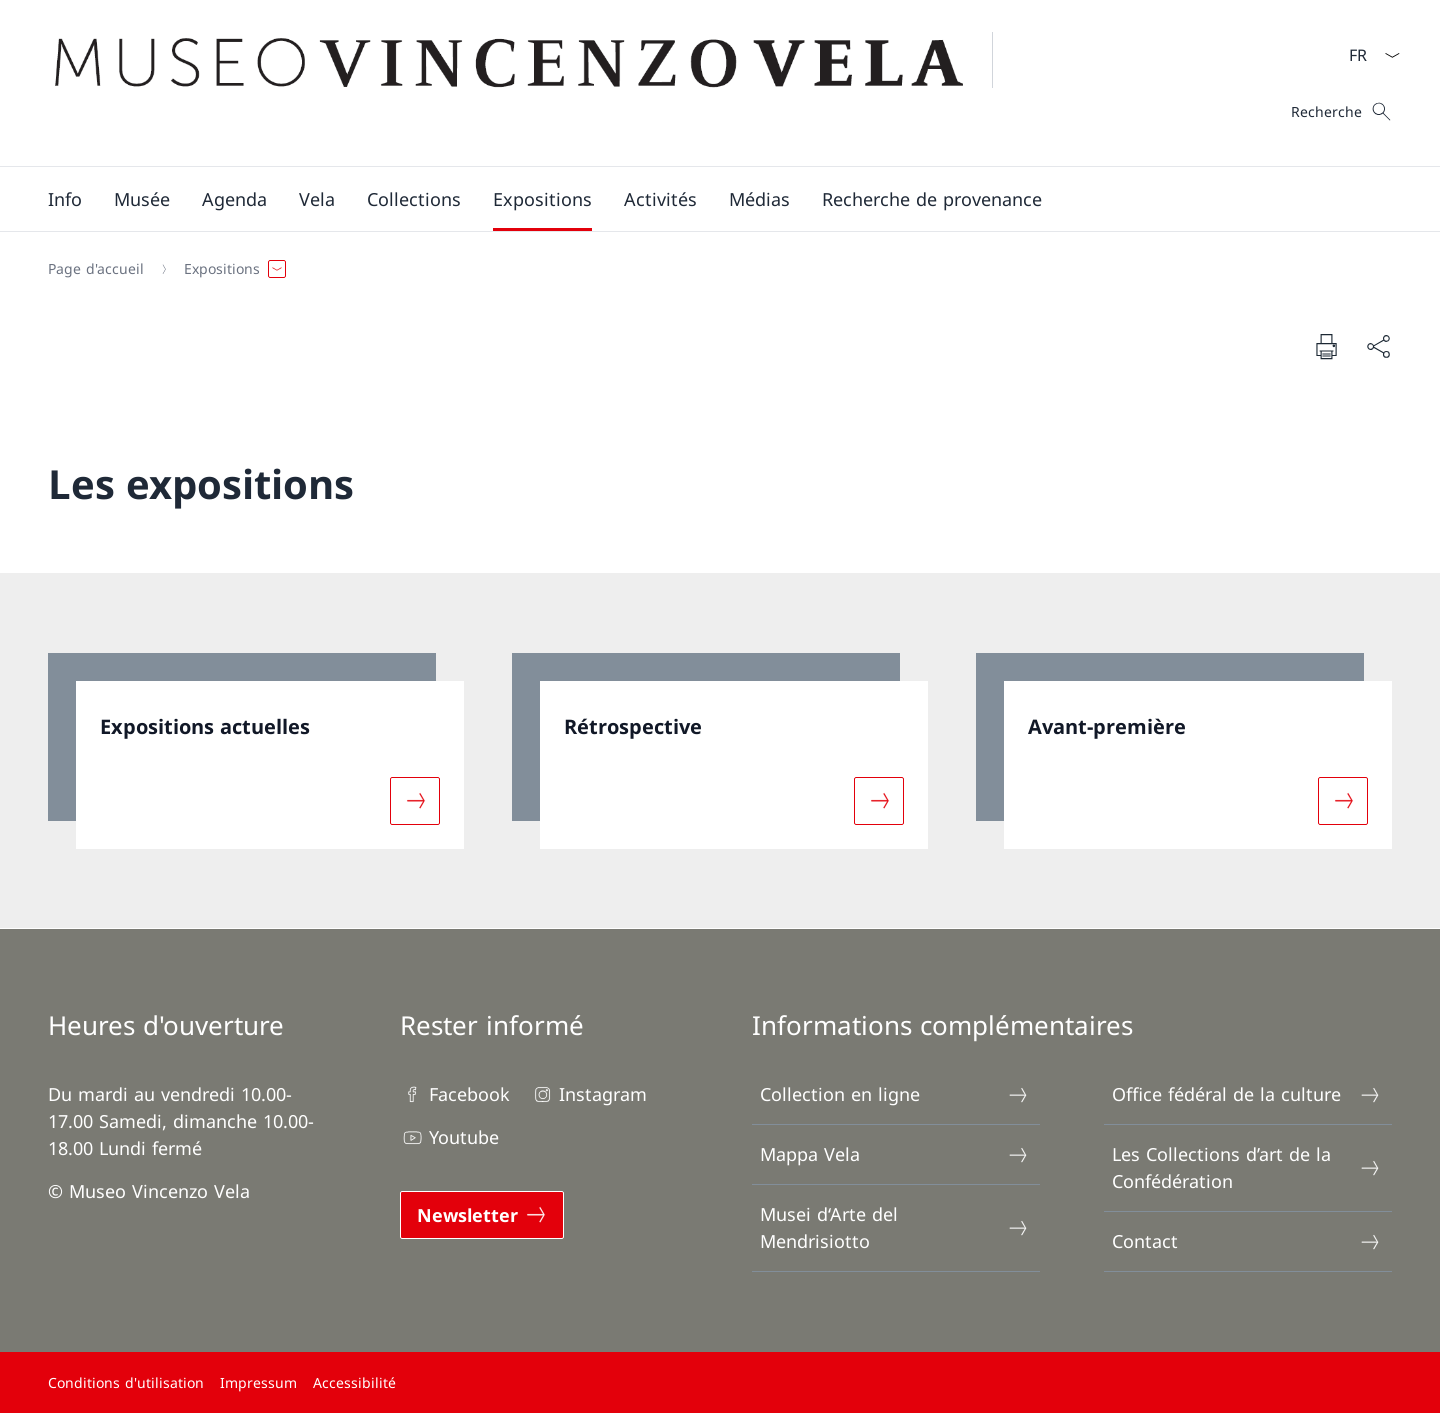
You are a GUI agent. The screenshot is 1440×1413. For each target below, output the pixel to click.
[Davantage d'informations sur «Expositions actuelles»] (415, 800)
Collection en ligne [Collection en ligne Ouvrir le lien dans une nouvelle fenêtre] (895, 1094)
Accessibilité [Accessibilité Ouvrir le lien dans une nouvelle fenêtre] (354, 1382)
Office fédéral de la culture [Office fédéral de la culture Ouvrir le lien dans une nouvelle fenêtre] (1247, 1094)
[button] (65, 199)
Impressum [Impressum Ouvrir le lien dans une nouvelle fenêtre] (258, 1382)
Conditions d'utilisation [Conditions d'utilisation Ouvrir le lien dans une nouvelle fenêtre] (126, 1382)
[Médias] (759, 199)
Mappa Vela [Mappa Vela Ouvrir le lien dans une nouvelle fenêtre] (895, 1154)
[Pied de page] (720, 1382)
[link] (256, 751)
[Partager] (1378, 346)
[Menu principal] (704, 199)
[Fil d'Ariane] (712, 269)
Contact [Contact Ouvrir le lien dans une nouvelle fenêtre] (1247, 1241)
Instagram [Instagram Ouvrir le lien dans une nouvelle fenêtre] (588, 1094)
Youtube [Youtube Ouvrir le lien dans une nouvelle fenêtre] (449, 1137)
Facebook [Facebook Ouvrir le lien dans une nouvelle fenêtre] (455, 1094)
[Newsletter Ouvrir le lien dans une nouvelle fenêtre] (482, 1215)
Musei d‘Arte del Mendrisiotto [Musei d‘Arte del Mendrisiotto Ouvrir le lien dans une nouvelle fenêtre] (895, 1227)
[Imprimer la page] (1326, 346)
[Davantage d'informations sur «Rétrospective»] (879, 800)
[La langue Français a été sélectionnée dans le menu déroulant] (1368, 55)
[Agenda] (234, 199)
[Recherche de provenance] (932, 199)
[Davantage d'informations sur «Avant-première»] (1343, 800)
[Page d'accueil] (96, 269)
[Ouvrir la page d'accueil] (532, 83)
